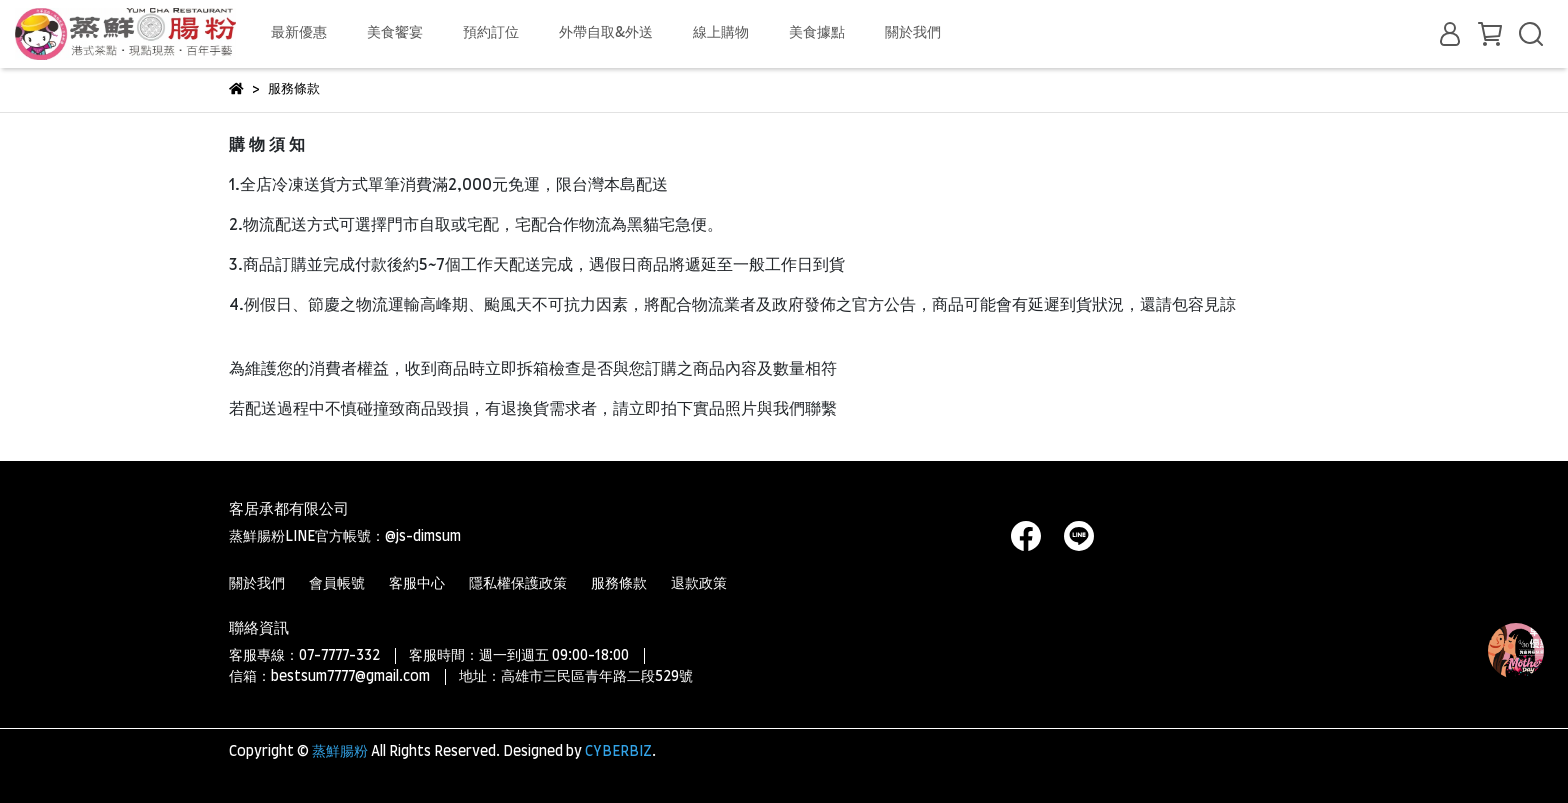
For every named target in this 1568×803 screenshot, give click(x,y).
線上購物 (721, 33)
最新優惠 (299, 33)
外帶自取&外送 (606, 33)
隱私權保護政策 (518, 584)
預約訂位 (491, 33)
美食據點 (817, 33)
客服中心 (417, 584)
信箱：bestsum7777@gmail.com (329, 677)
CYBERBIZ (618, 752)
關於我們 (913, 33)
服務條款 (619, 584)
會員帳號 (337, 584)
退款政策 (699, 584)
